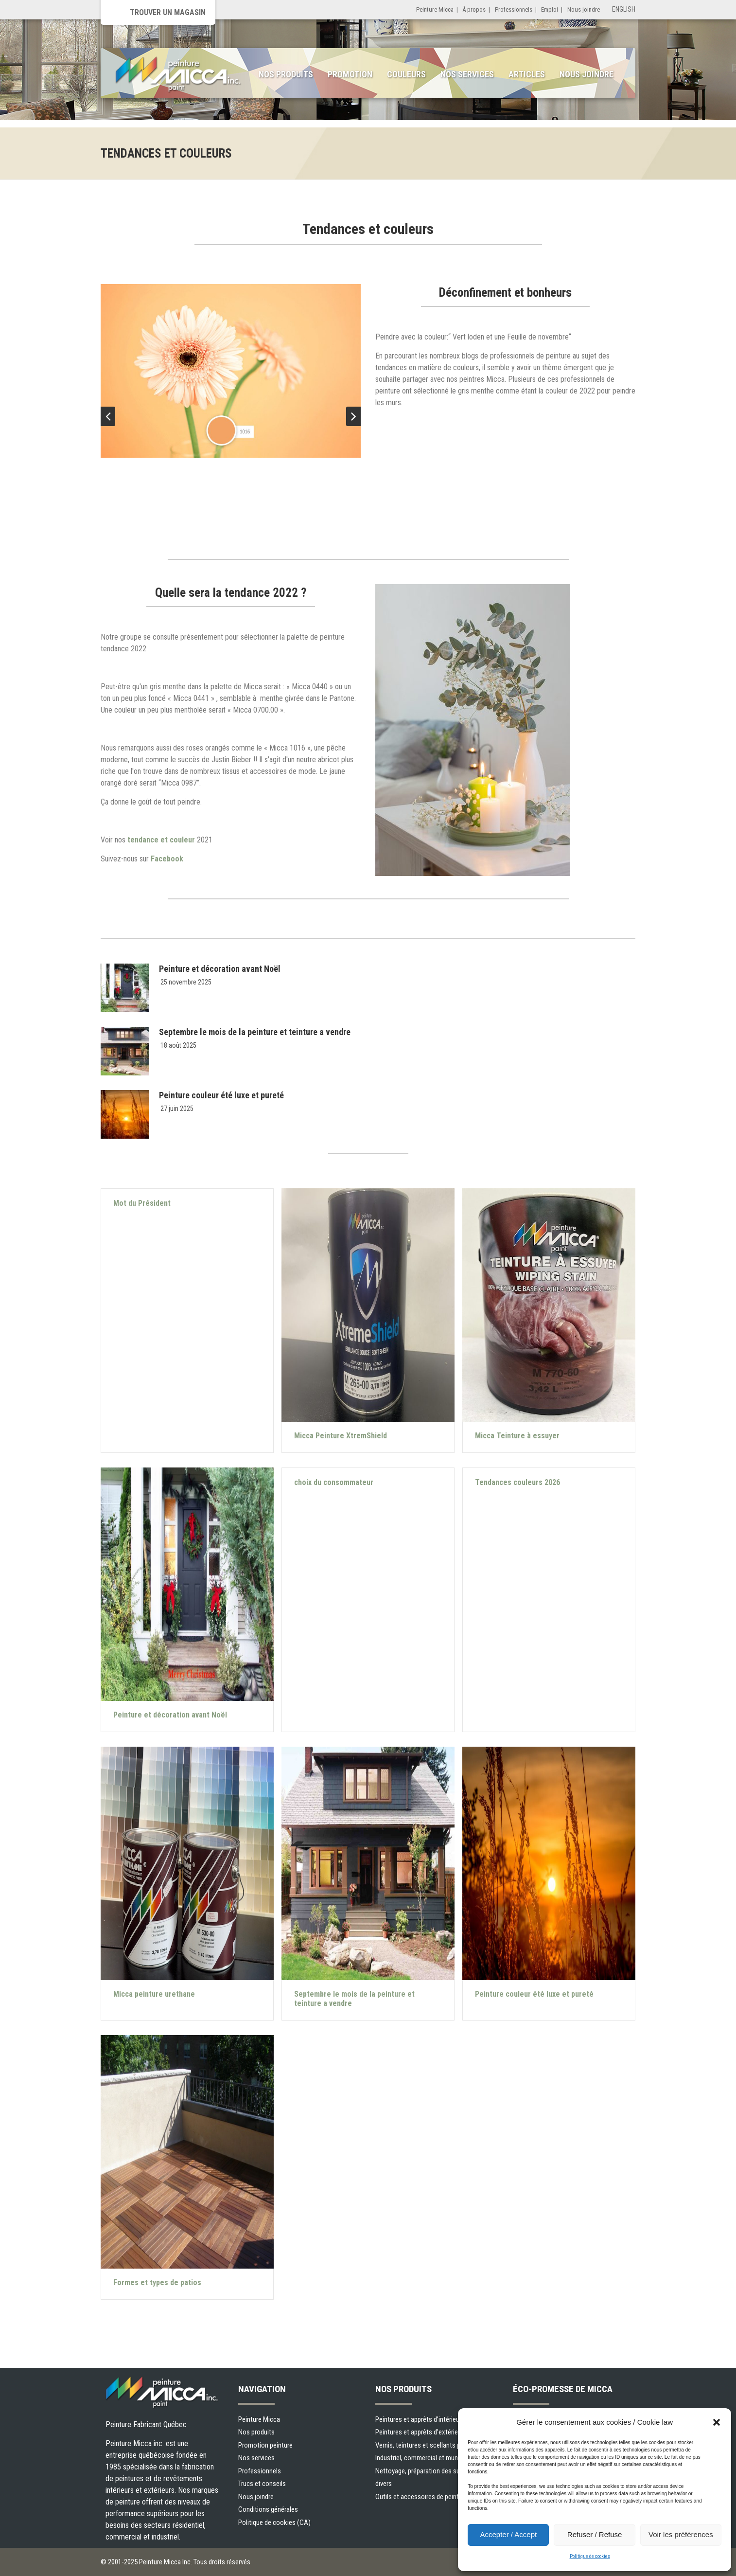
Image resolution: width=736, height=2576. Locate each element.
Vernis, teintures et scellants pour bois (429, 2445)
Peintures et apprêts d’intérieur (418, 2419)
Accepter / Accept (508, 2534)
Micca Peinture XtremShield (340, 1435)
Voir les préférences (680, 2534)
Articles (526, 74)
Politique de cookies (590, 2556)
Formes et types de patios (157, 2282)
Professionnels (513, 9)
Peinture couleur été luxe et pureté (221, 1095)
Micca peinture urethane (154, 1994)
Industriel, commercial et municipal (424, 2457)
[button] (716, 2422)
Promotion (350, 74)
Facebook (168, 858)
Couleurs (406, 74)
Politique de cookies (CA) (274, 2522)
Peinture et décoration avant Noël (219, 969)
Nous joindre (583, 9)
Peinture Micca (435, 9)
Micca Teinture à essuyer (517, 1435)
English (623, 9)
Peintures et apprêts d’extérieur (419, 2432)
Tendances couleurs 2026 (517, 1482)
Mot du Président (142, 1203)
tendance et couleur (161, 839)
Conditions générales (268, 2509)
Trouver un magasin (168, 12)
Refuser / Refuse (594, 2534)
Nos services (467, 74)
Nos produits (286, 74)
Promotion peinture (265, 2445)
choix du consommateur (333, 1482)
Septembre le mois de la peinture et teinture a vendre (254, 1032)
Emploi (549, 9)
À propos (474, 9)
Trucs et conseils (262, 2483)
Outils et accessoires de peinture (421, 2496)
